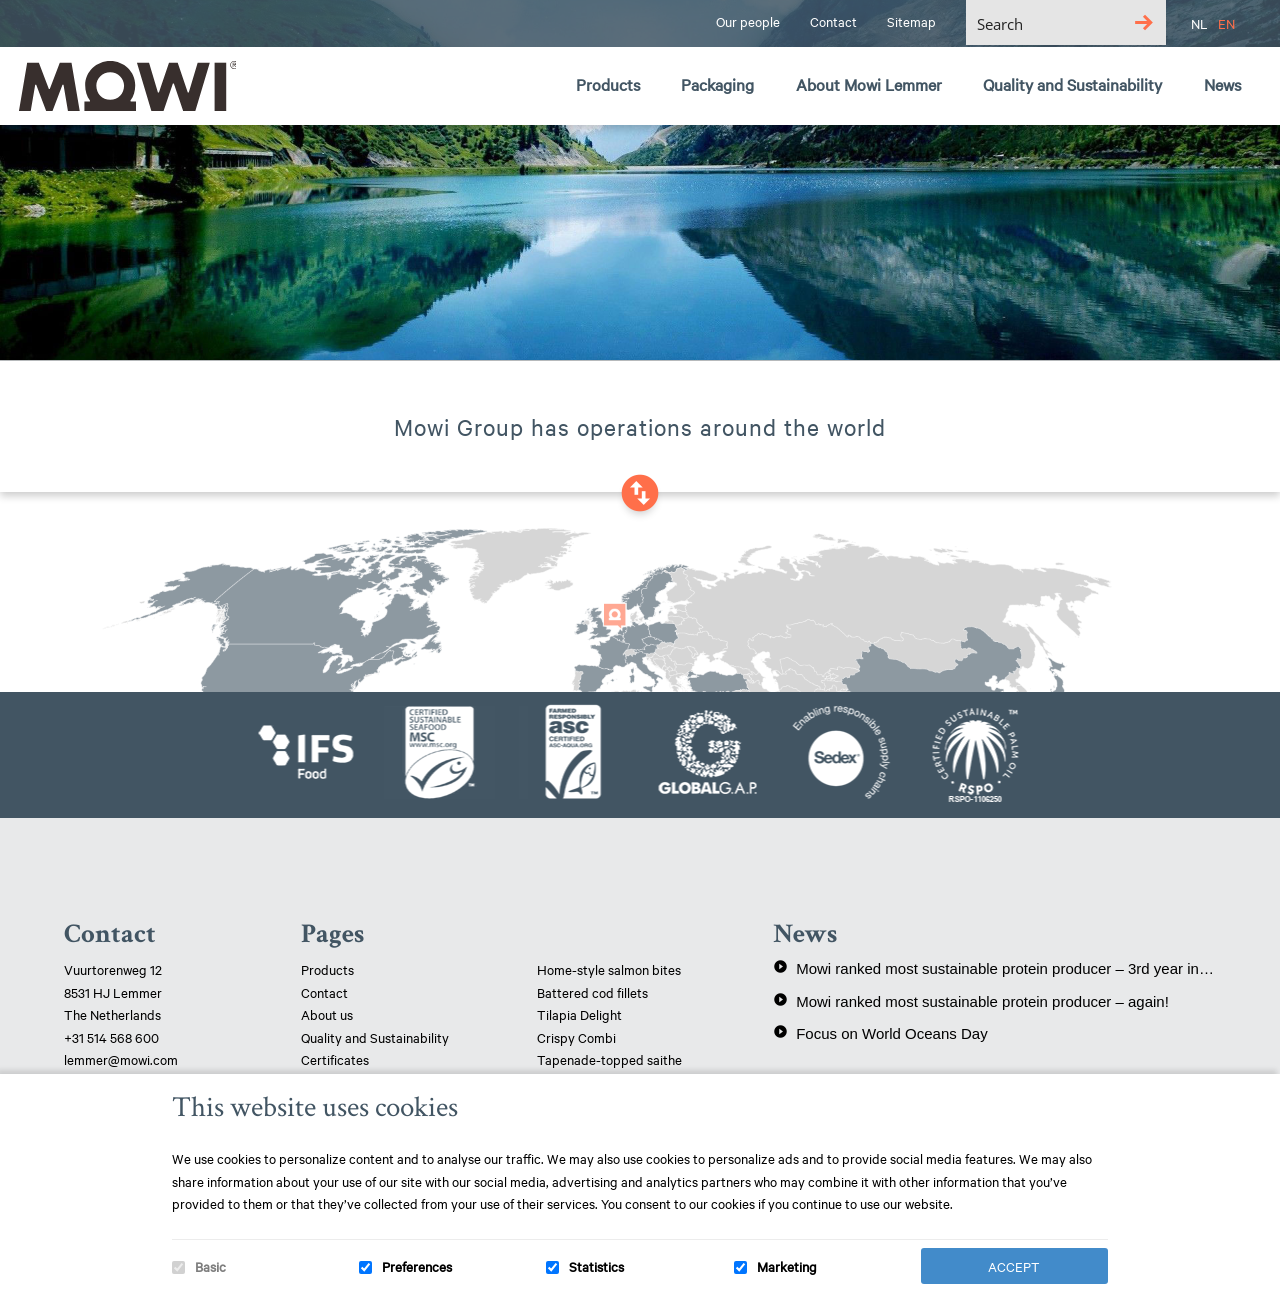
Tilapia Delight (579, 1014)
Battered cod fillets (592, 992)
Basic (210, 1266)
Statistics (596, 1266)
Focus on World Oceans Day (880, 1033)
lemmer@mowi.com (121, 1059)
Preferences (417, 1266)
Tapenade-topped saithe (609, 1059)
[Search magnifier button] (1143, 22)
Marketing (787, 1266)
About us (327, 1014)
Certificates (335, 1059)
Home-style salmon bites (609, 969)
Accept (1014, 1266)
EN (1226, 23)
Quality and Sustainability (376, 1037)
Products (327, 969)
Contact (324, 992)
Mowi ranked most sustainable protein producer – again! (971, 1001)
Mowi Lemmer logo (125, 86)
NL (1199, 23)
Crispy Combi (576, 1037)
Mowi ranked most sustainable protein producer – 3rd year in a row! (994, 968)
